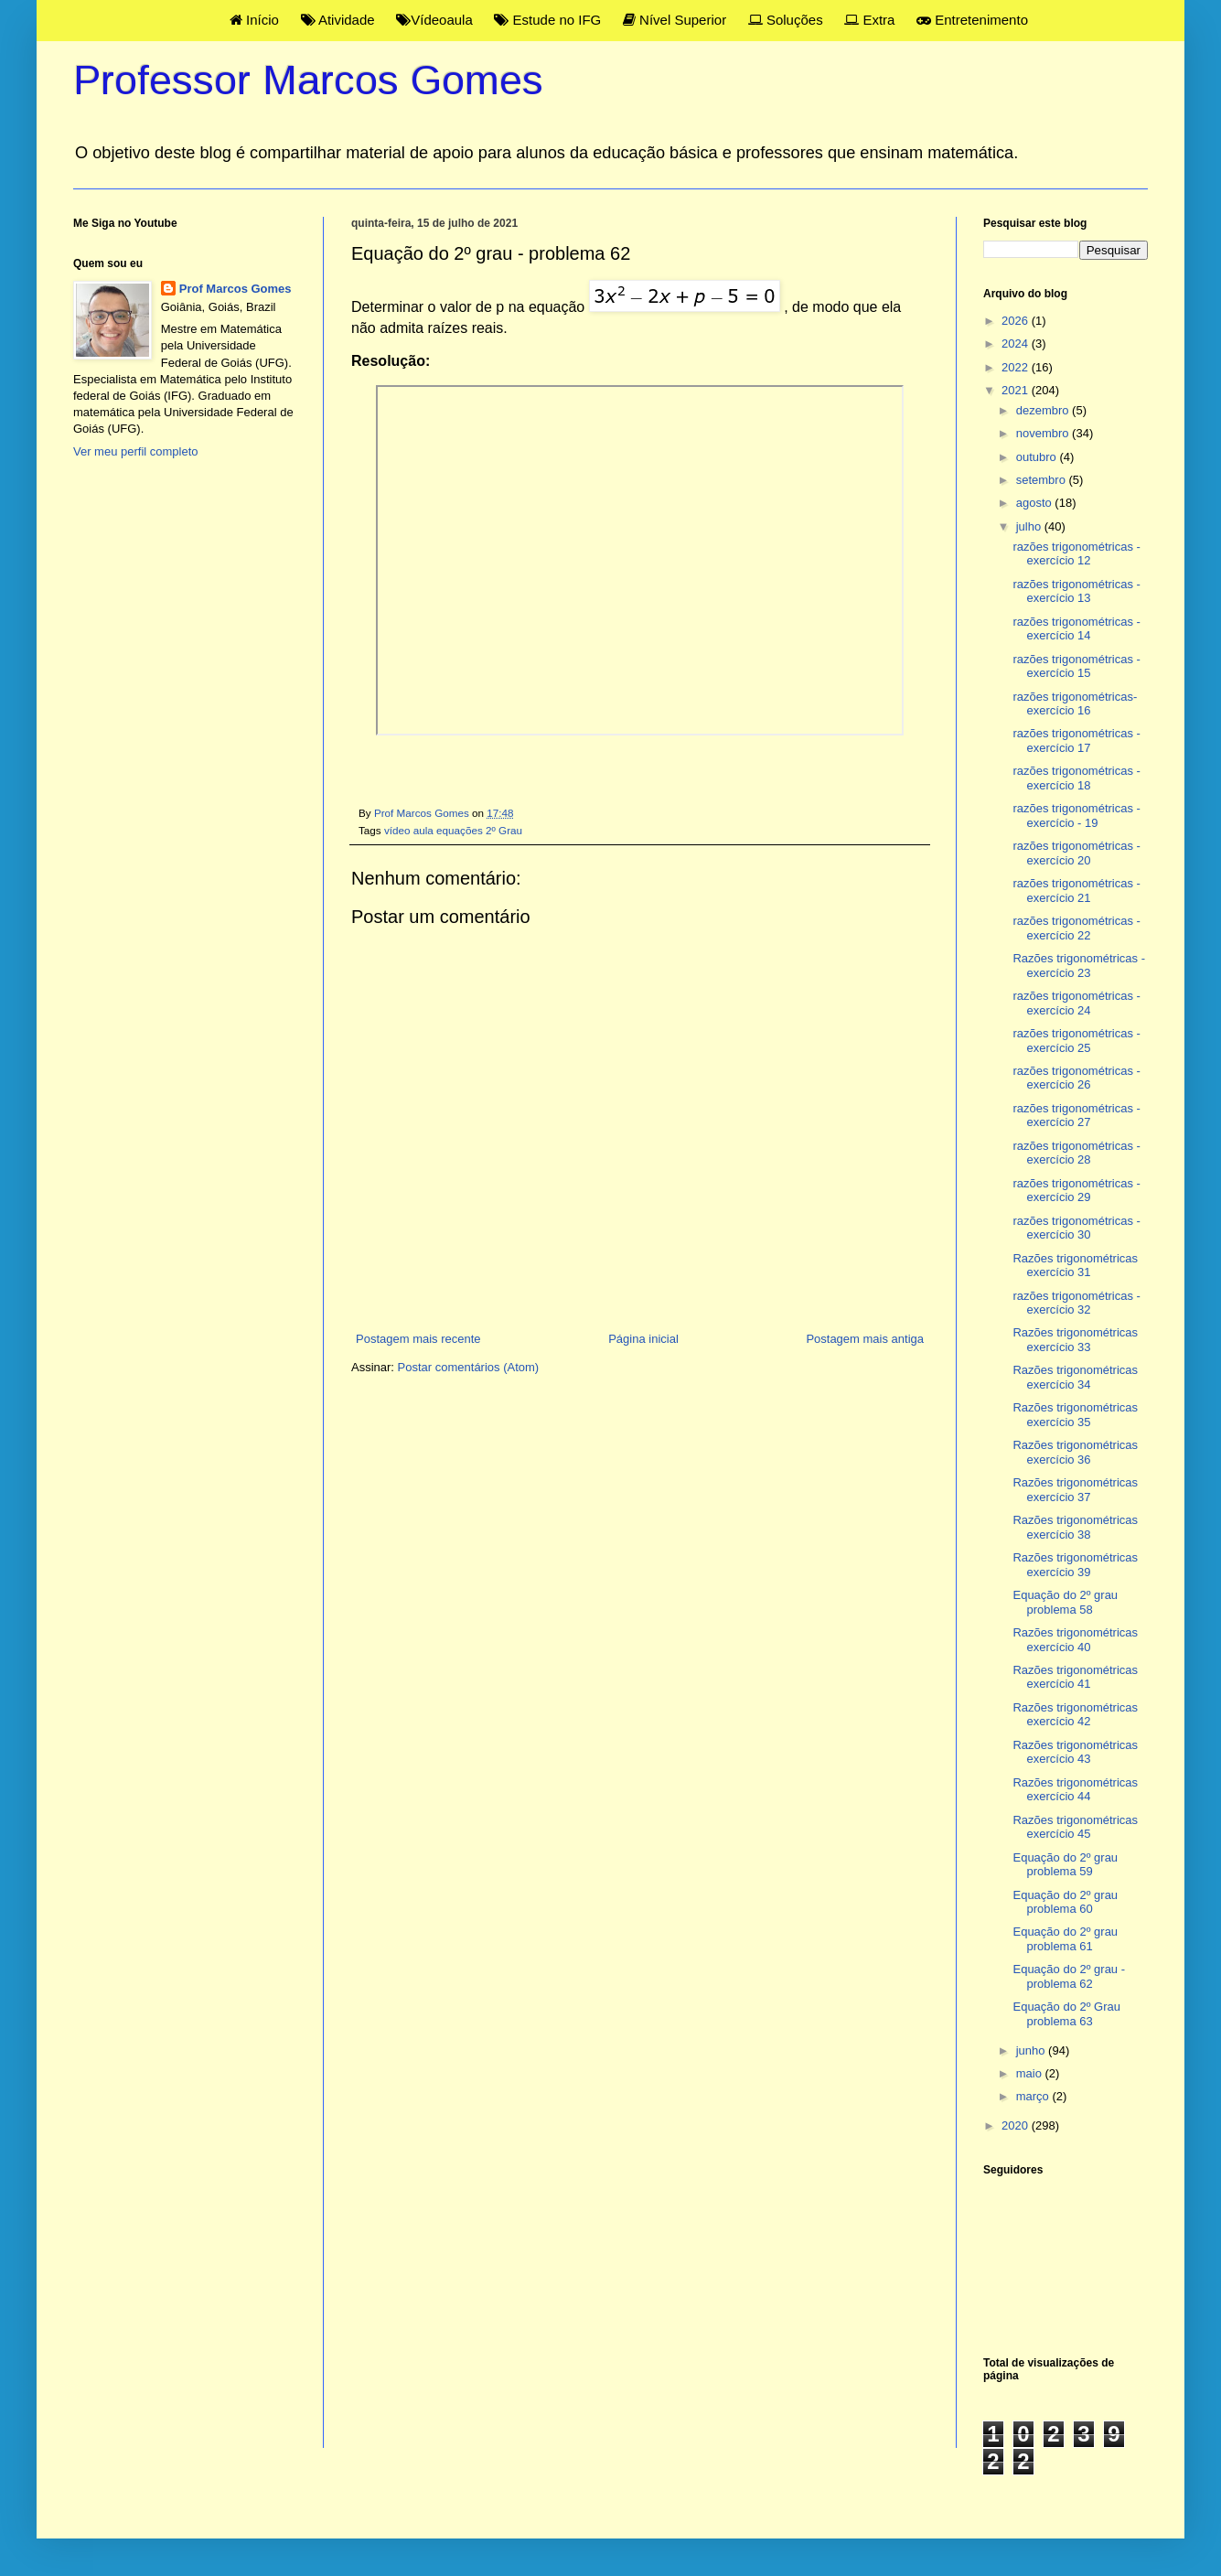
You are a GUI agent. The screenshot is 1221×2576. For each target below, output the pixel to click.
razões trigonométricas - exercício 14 (1076, 629)
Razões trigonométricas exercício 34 (1075, 1377)
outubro (1038, 457)
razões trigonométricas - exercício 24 (1076, 1003)
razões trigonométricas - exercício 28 (1076, 1153)
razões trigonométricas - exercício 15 (1076, 666)
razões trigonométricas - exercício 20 (1076, 853)
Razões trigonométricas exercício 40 (1075, 1640)
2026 (1016, 320)
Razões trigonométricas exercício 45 (1075, 1827)
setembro (1042, 480)
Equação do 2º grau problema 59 (1065, 1865)
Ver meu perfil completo (135, 451)
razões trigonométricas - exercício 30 (1076, 1228)
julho (1030, 526)
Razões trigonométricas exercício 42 (1075, 1715)
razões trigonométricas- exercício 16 (1074, 704)
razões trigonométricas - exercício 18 (1076, 778)
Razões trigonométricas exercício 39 (1075, 1565)
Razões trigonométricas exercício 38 (1075, 1527)
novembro (1044, 433)
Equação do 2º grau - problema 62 (1068, 1976)
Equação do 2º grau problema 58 (1065, 1602)
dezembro (1044, 410)
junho (1032, 2050)
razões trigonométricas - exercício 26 (1076, 1078)
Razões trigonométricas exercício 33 (1075, 1340)
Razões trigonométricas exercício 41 (1075, 1677)
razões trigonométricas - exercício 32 (1076, 1303)
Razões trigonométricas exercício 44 (1075, 1790)
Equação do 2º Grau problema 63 (1066, 2014)
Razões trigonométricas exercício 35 (1075, 1415)
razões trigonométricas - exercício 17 (1076, 740)
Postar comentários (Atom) (469, 1367)
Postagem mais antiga (865, 1339)
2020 (1016, 2125)
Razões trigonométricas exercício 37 (1075, 1490)
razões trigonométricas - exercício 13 (1076, 591)
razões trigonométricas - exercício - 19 (1076, 815)
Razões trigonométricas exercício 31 (1075, 1265)
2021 (1016, 390)
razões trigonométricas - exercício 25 (1076, 1040)
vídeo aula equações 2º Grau (453, 830)
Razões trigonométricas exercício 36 (1075, 1452)
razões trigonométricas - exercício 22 (1076, 928)
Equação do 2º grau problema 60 (1065, 1902)
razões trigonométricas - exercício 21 (1076, 890)
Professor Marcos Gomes (308, 80)
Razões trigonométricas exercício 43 (1075, 1752)
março (1034, 2096)
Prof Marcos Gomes (235, 288)
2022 (1016, 367)
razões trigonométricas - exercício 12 (1076, 554)
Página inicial (643, 1339)
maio (1030, 2073)
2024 (1016, 343)
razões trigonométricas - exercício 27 (1076, 1115)
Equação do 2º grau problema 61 (1065, 1939)
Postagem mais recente (418, 1339)
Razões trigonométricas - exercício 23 (1078, 965)
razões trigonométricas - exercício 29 (1076, 1190)
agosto (1035, 503)
